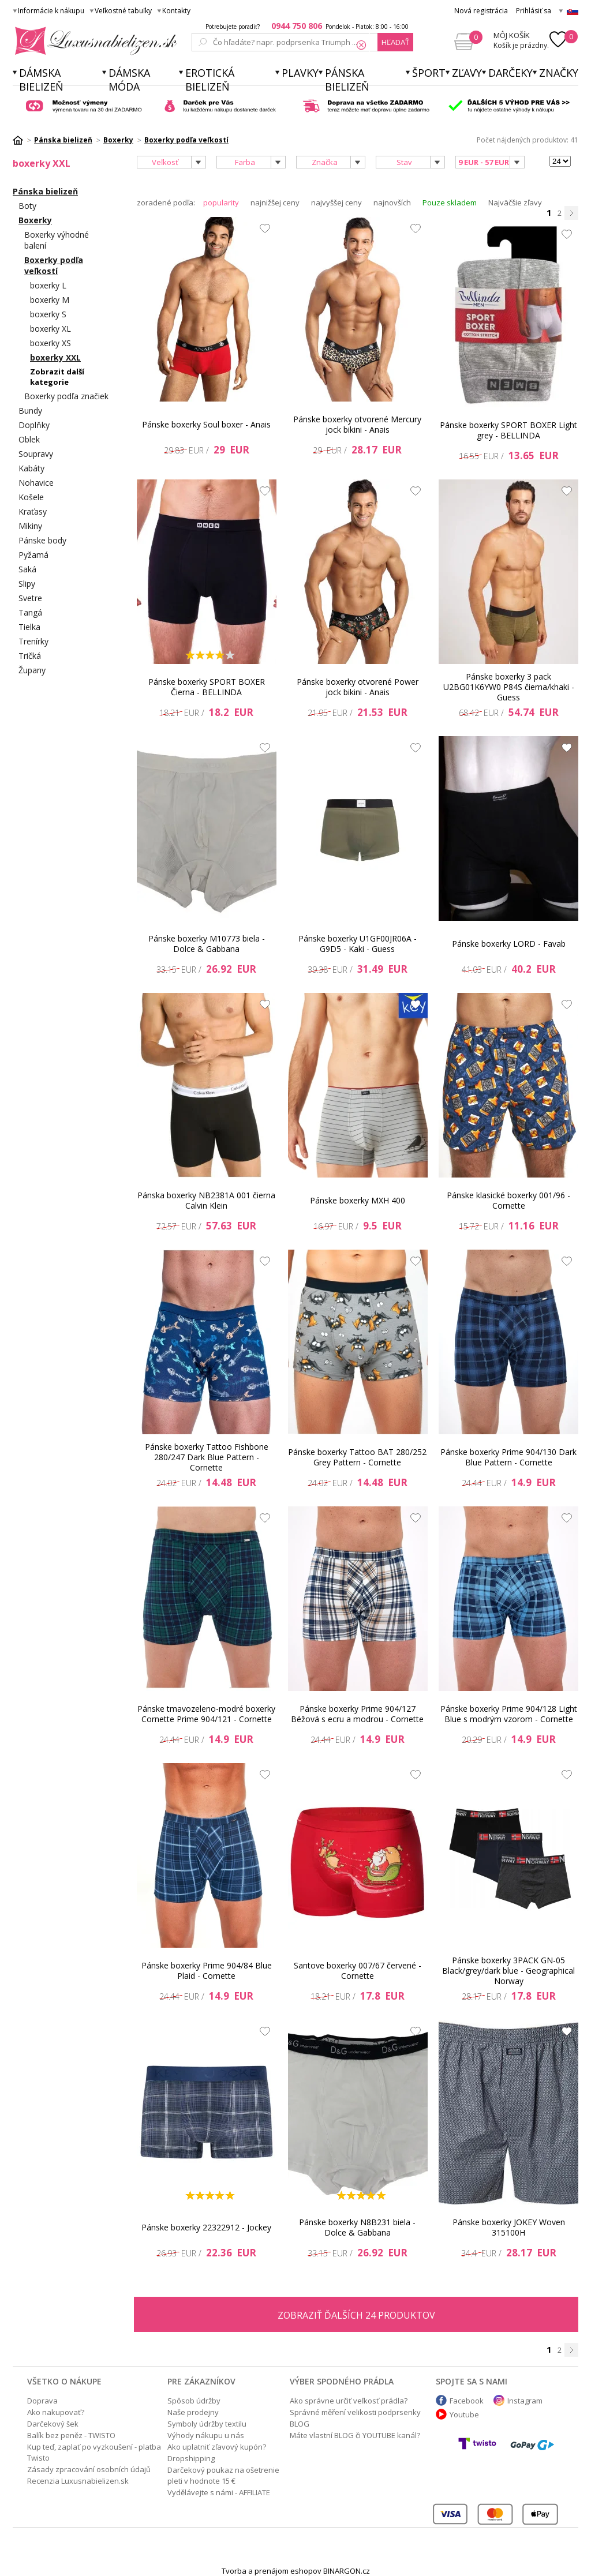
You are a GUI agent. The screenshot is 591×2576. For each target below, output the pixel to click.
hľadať (395, 42)
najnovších (392, 202)
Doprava (42, 2400)
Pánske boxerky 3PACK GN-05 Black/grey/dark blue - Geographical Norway (508, 1970)
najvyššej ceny (336, 202)
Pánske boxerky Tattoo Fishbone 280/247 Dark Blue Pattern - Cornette (206, 1457)
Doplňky (34, 424)
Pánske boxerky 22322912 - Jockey (206, 2227)
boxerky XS (50, 343)
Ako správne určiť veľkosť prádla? (348, 2400)
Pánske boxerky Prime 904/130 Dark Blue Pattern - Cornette (508, 1457)
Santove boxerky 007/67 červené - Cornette (357, 1970)
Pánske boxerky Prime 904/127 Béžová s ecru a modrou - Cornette (357, 1713)
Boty (27, 205)
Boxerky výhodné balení (56, 240)
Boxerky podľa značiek (66, 396)
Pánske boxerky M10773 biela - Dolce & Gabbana (206, 943)
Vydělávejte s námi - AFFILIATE (218, 2492)
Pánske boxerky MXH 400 (357, 1200)
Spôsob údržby (193, 2400)
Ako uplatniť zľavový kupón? (216, 2447)
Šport (429, 73)
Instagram (525, 2400)
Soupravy (35, 453)
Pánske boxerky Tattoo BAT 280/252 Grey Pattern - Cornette (357, 1457)
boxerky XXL (55, 357)
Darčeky (510, 73)
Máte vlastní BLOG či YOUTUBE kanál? (355, 2435)
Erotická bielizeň (209, 79)
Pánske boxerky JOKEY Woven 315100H (508, 2227)
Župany (32, 670)
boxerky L (48, 285)
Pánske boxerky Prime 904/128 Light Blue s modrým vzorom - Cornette (508, 1713)
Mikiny (30, 525)
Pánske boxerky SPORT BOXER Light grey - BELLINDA (508, 430)
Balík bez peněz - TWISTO (71, 2435)
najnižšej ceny (275, 202)
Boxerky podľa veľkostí (53, 265)
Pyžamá (33, 554)
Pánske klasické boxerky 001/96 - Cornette (508, 1200)
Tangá (30, 612)
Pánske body (42, 540)
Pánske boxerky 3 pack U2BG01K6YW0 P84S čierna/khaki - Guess (508, 687)
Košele (31, 497)
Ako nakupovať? (55, 2412)
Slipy (26, 583)
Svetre (30, 598)
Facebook (467, 2400)
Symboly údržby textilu (206, 2423)
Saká (27, 569)
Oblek (29, 439)
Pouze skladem (449, 202)
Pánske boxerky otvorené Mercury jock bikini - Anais (357, 424)
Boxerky (35, 220)
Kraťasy (32, 511)
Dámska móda (129, 79)
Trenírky (33, 641)
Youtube (464, 2414)
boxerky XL (50, 328)
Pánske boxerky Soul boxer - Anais (206, 424)
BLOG (299, 2423)
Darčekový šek (52, 2423)
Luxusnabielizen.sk (94, 41)
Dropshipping (191, 2458)
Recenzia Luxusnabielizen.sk (78, 2481)
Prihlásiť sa (533, 11)
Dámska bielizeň (41, 79)
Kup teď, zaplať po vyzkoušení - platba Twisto (94, 2452)
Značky (558, 73)
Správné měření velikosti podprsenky (355, 2412)
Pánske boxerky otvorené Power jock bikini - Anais (357, 687)
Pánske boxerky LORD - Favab (509, 943)
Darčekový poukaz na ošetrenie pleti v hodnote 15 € (223, 2475)
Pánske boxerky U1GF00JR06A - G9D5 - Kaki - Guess (357, 943)
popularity (221, 202)
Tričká (29, 655)
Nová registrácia (481, 11)
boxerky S (48, 314)
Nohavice (36, 482)
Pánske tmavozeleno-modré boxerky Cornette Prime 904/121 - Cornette (206, 1713)
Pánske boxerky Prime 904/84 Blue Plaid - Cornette (206, 1970)
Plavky (300, 73)
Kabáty (31, 468)
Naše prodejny (193, 2412)
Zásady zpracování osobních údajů (89, 2469)
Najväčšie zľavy (515, 202)
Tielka (29, 626)
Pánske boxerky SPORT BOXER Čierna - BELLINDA (206, 687)
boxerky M (49, 299)
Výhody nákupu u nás (205, 2435)
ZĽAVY (467, 73)
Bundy (30, 410)
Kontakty (176, 11)
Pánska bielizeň (347, 79)
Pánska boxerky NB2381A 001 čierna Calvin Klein (206, 1200)
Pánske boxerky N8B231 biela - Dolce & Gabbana (357, 2227)
